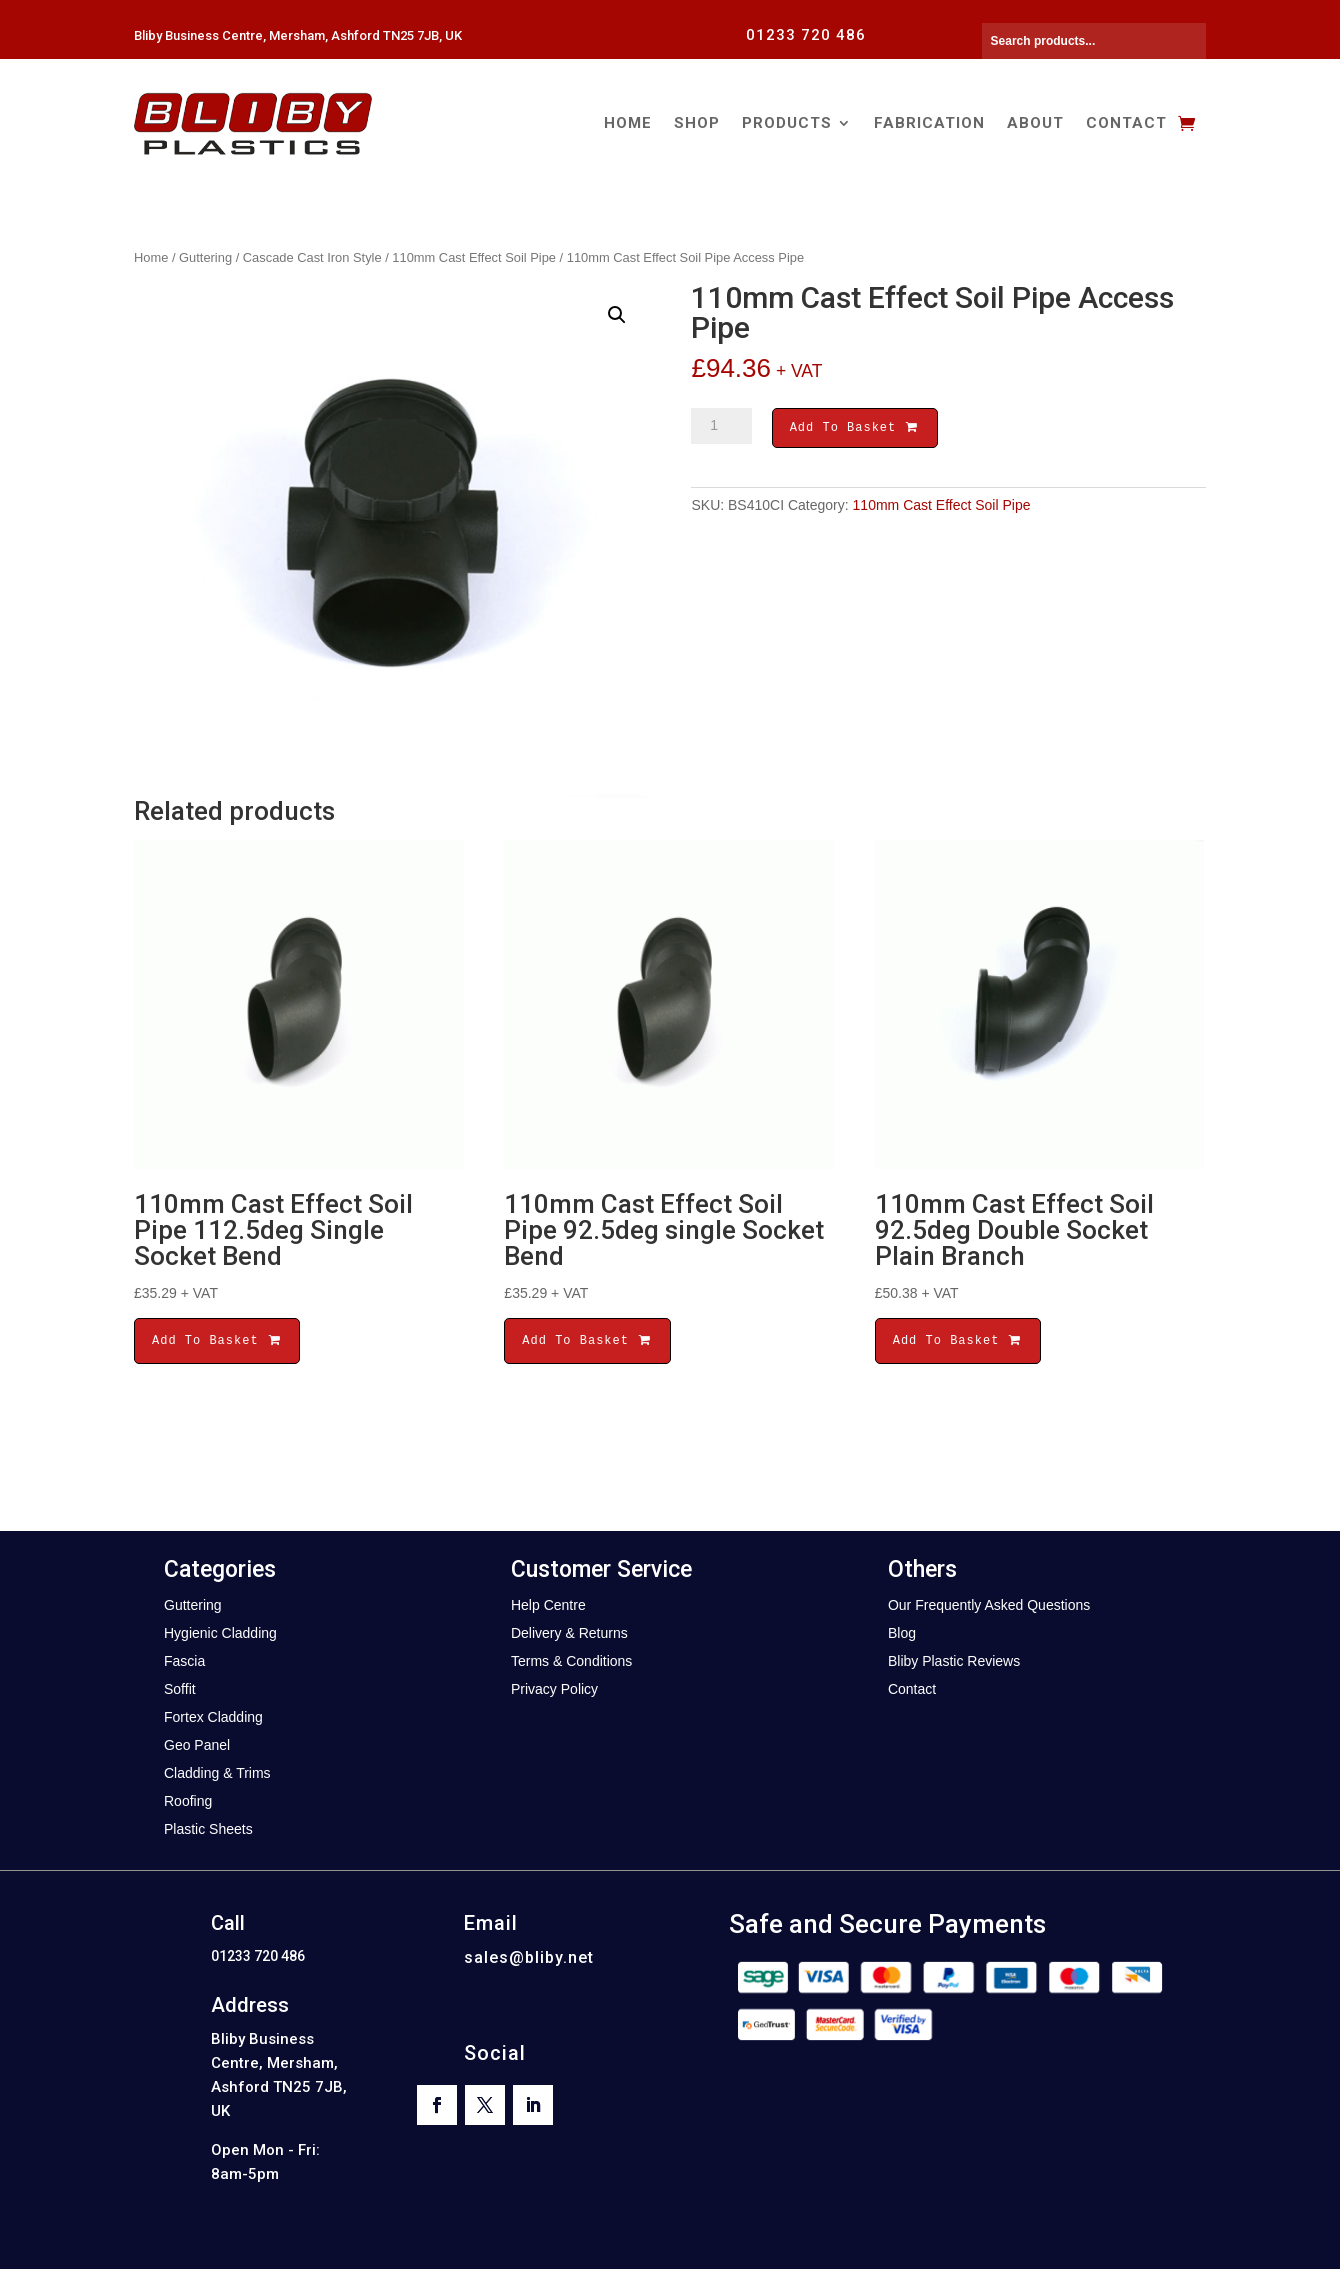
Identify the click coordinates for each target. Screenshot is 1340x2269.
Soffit (180, 1689)
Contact (1126, 123)
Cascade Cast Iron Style (312, 257)
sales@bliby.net (529, 1957)
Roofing (188, 1801)
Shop (697, 123)
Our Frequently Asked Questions (989, 1605)
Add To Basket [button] (217, 1340)
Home (628, 123)
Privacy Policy (554, 1689)
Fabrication (929, 123)
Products (787, 123)
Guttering (205, 257)
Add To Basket (855, 429)
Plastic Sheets (208, 1829)
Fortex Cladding (213, 1717)
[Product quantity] (721, 426)
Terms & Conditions (571, 1661)
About (1035, 123)
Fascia (184, 1661)
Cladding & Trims (217, 1773)
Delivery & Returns (569, 1633)
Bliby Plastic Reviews (954, 1661)
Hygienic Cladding (220, 1633)
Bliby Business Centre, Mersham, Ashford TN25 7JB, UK (298, 35)
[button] (617, 315)
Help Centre (548, 1605)
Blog (902, 1633)
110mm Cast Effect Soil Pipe (474, 257)
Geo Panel (197, 1745)
